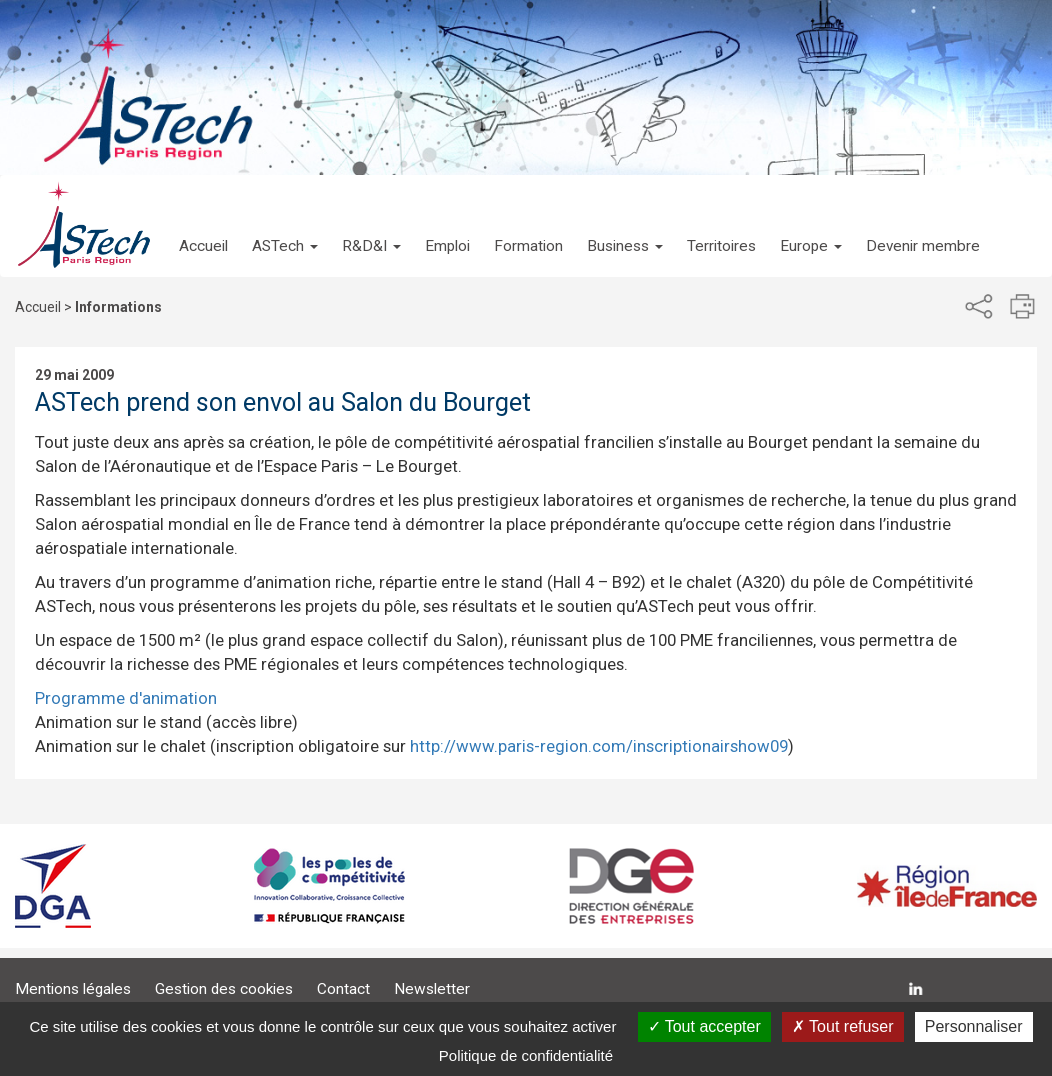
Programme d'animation (126, 698)
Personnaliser (974, 1026)
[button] (285, 226)
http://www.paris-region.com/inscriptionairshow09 (599, 746)
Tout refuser (843, 1026)
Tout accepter (704, 1026)
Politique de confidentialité (526, 1055)
